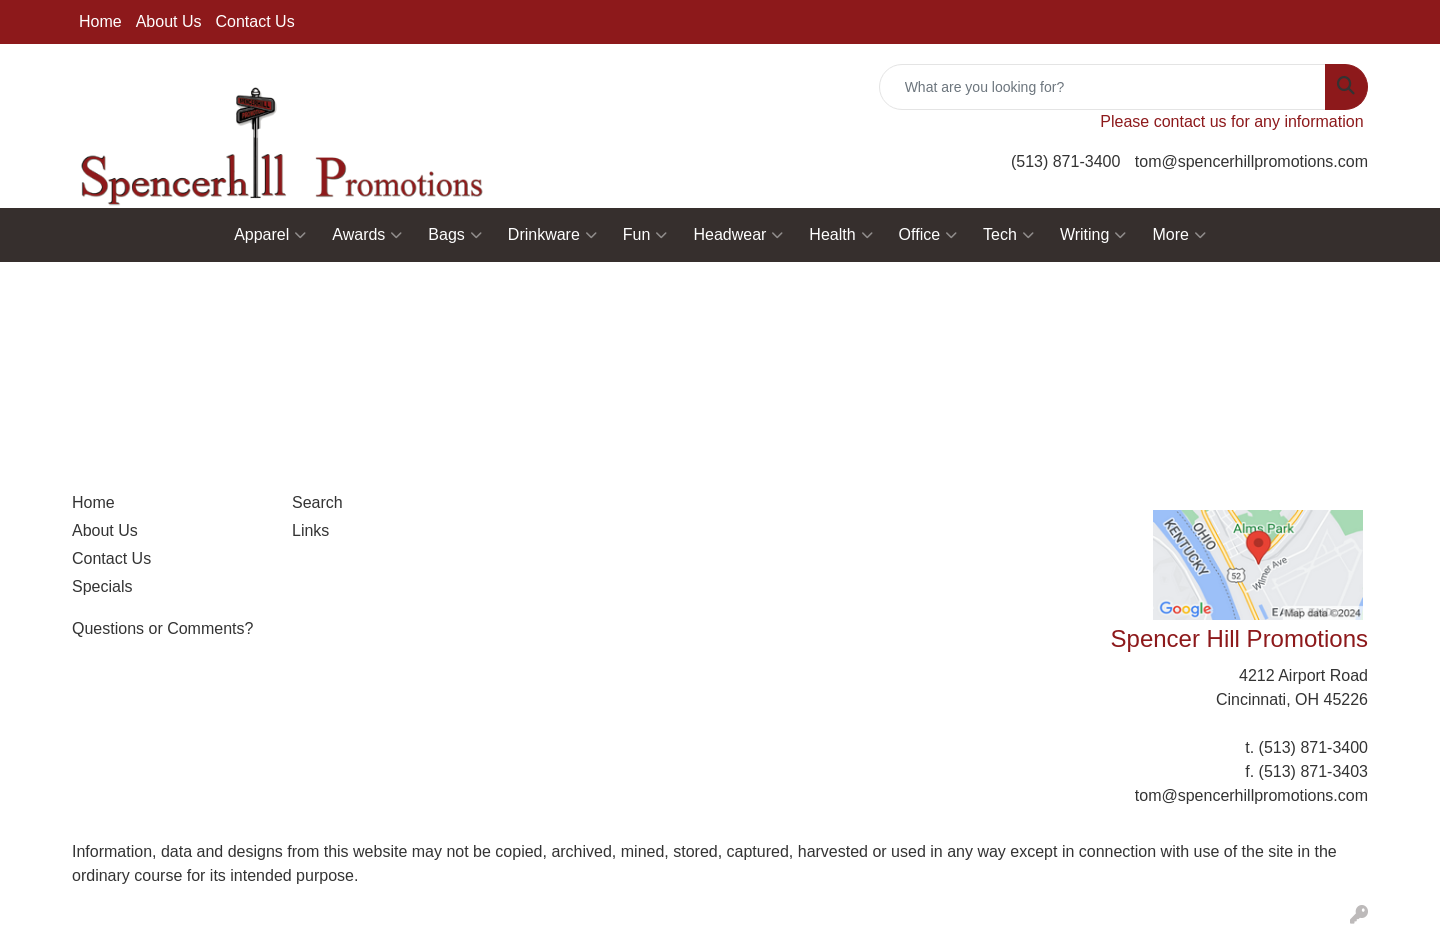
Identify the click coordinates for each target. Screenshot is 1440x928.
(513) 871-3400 (1065, 161)
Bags (454, 235)
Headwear (738, 235)
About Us (169, 21)
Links (310, 530)
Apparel (270, 235)
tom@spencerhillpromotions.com (1251, 161)
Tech (1008, 235)
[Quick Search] (1102, 87)
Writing (1093, 235)
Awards (367, 235)
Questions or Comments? (162, 628)
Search (317, 502)
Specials (102, 586)
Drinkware (552, 235)
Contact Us (255, 21)
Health (840, 235)
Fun (645, 235)
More (1178, 235)
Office (928, 235)
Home (100, 21)
